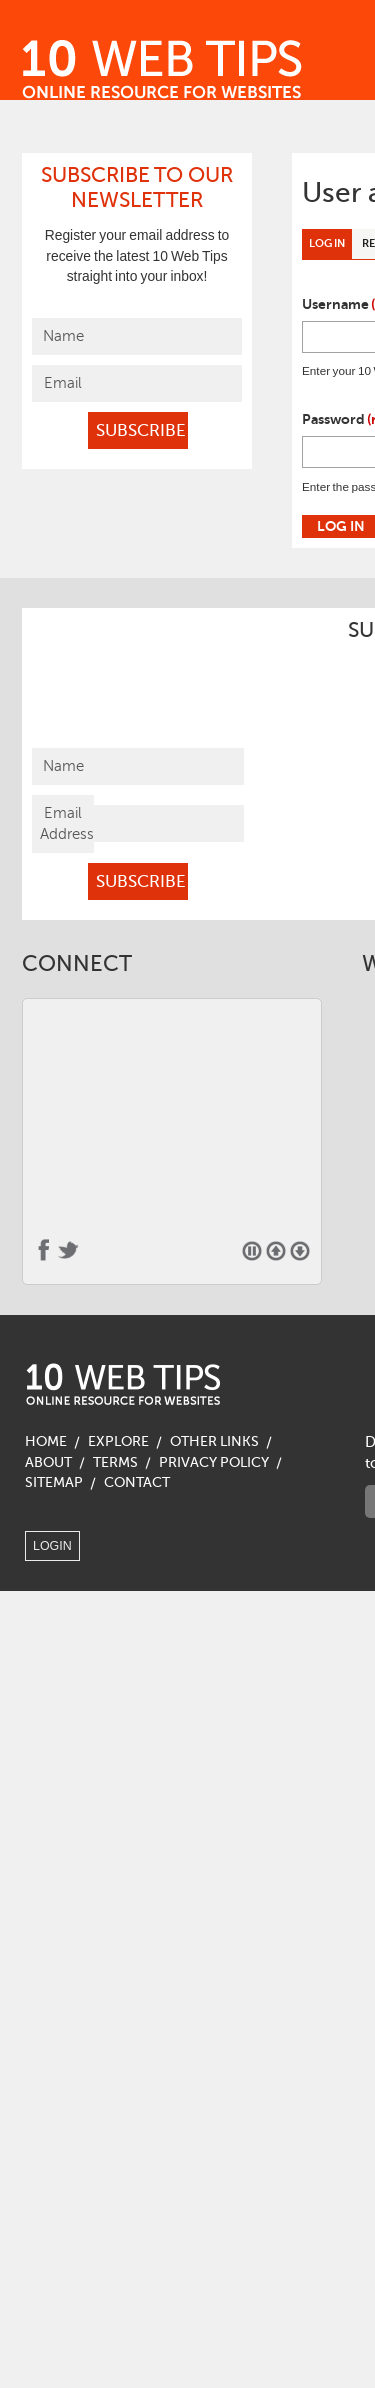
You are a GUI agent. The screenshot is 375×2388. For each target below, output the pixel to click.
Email (63, 383)
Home (46, 1441)
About (48, 1462)
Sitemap (54, 1482)
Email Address (67, 823)
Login (52, 1546)
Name (63, 336)
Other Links (214, 1441)
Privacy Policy (214, 1462)
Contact (137, 1482)
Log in (330, 247)
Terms (115, 1462)
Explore (118, 1441)
